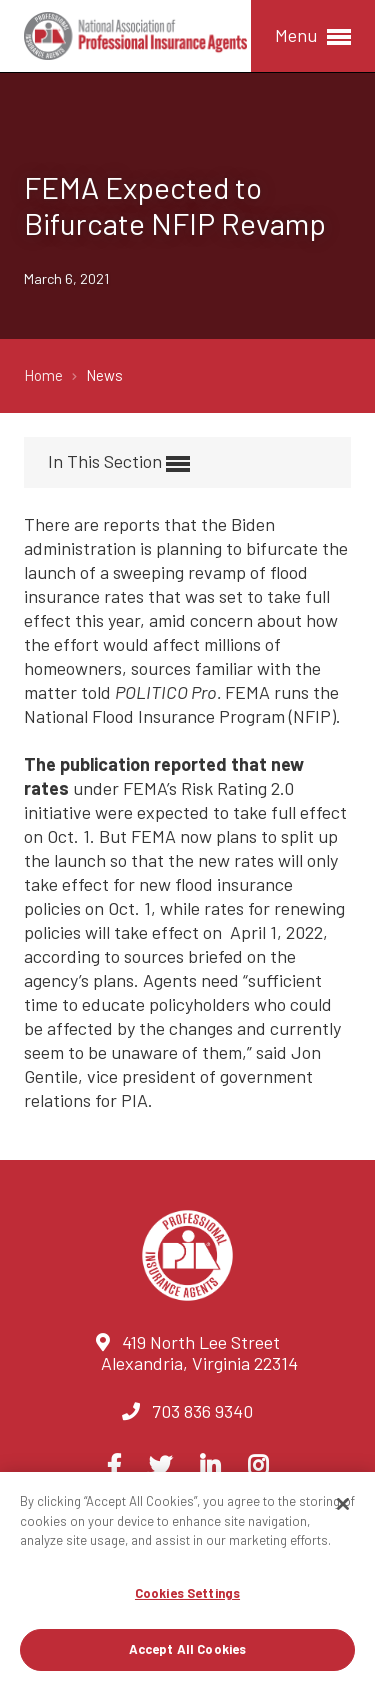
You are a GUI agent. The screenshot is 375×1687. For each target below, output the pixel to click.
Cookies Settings (187, 1593)
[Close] (343, 1504)
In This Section (119, 462)
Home (45, 375)
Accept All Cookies (187, 1649)
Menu (313, 36)
